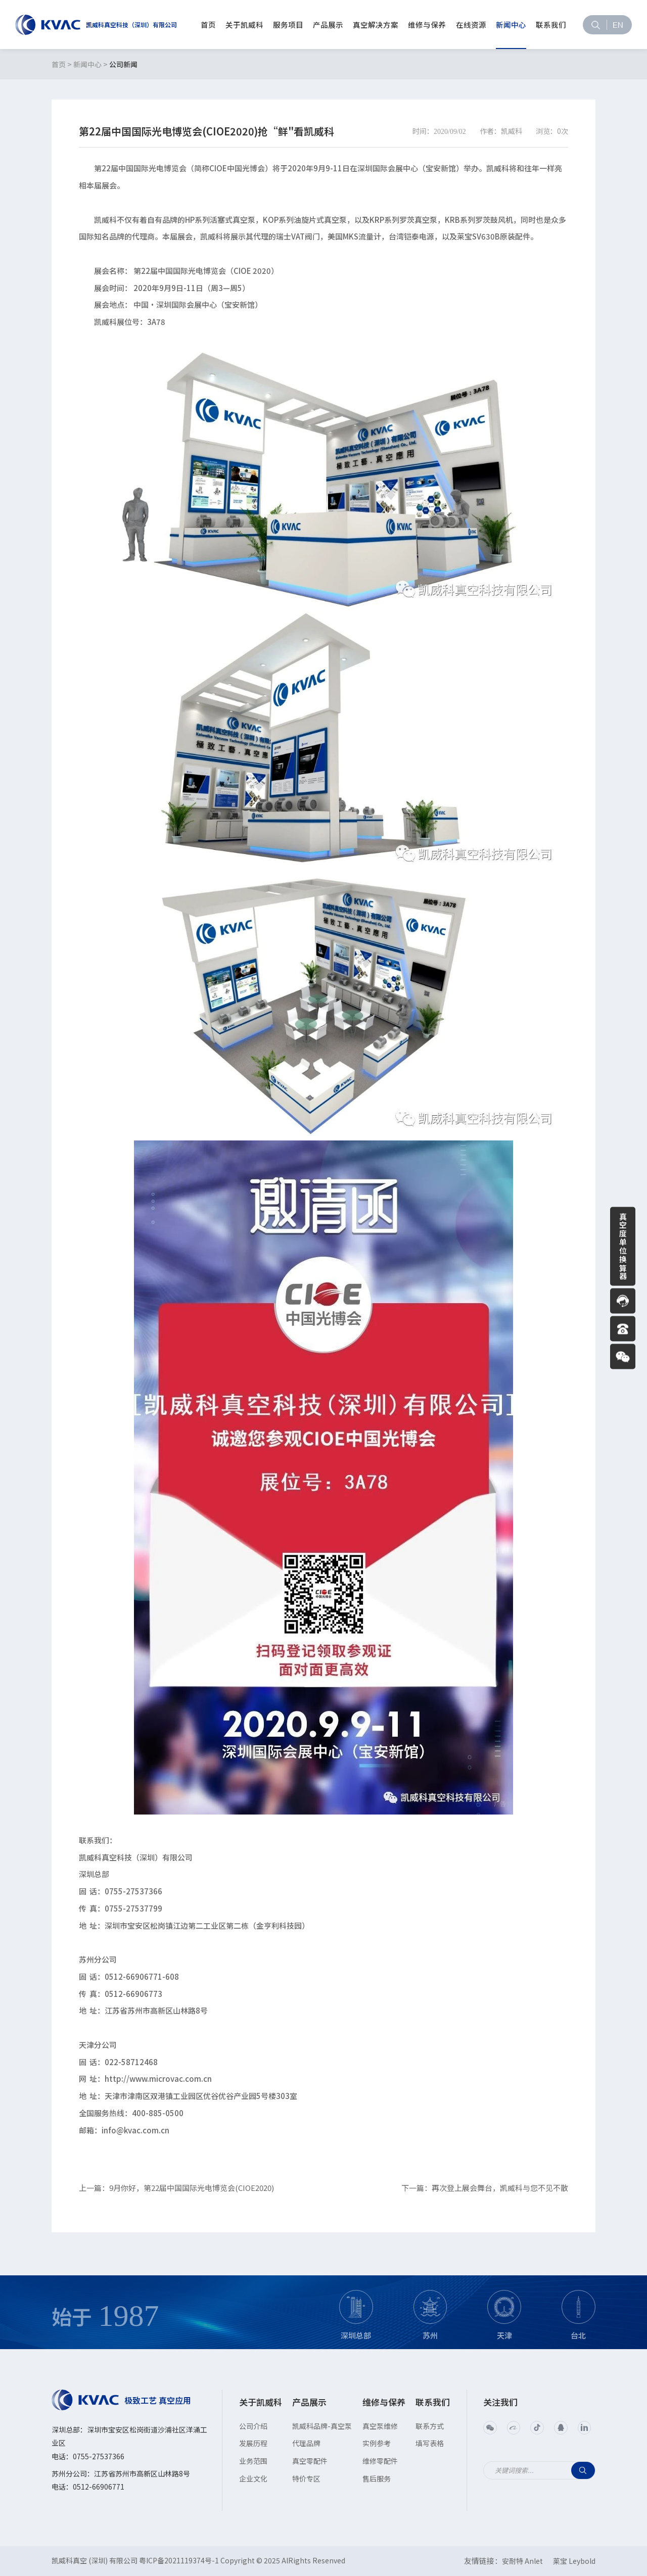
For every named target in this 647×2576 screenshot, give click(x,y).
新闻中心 (87, 64)
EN (618, 24)
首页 (59, 64)
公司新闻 (123, 64)
